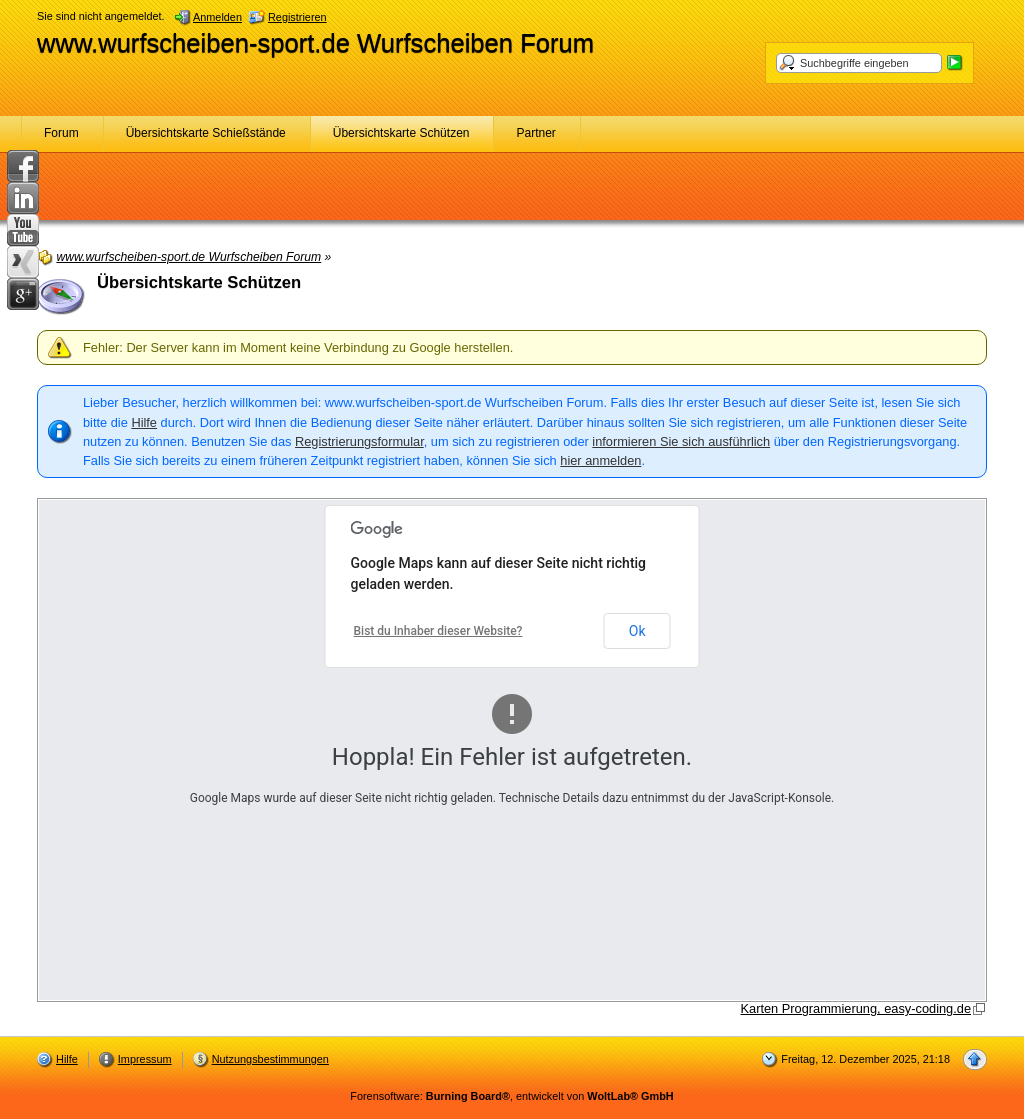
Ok (637, 631)
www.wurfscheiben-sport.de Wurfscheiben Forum (315, 43)
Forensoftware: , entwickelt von (511, 1096)
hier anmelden (600, 460)
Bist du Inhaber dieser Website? (438, 631)
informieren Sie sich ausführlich (681, 441)
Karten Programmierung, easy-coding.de (856, 1008)
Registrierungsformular (359, 441)
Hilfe (144, 422)
